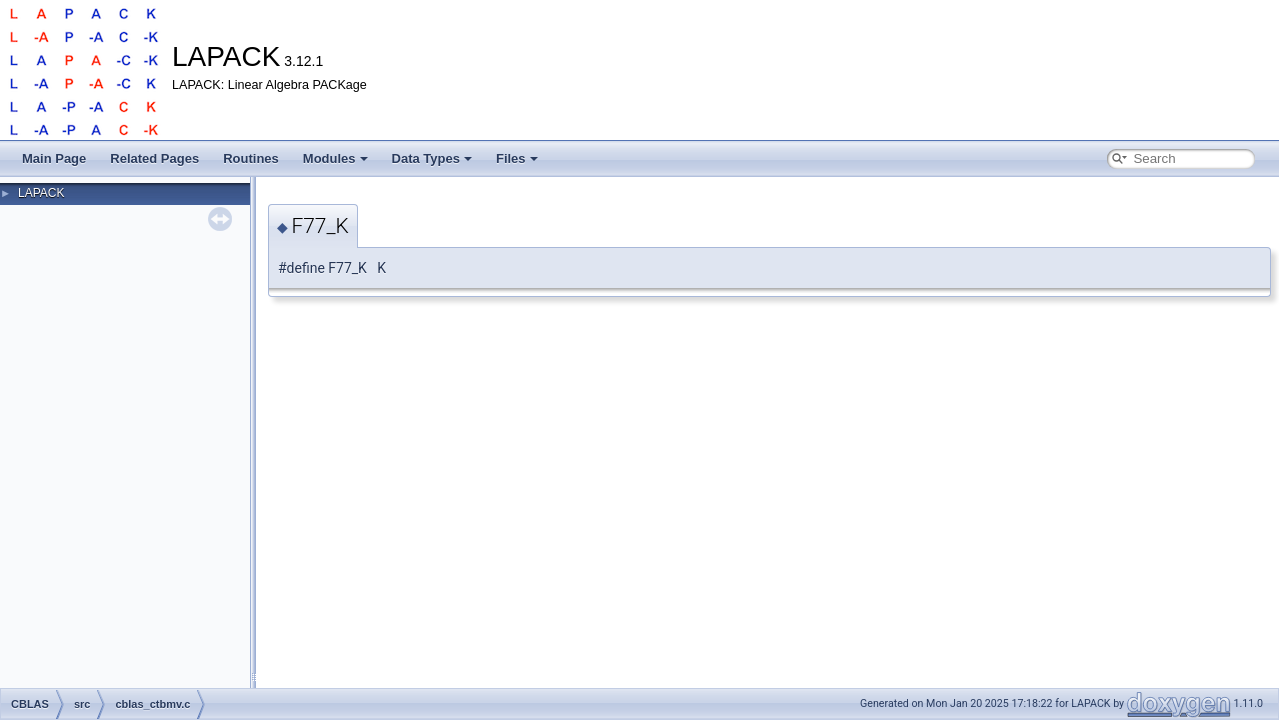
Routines (251, 158)
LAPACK (41, 193)
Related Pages (154, 158)
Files (517, 158)
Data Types (432, 158)
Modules (335, 158)
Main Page (54, 158)
